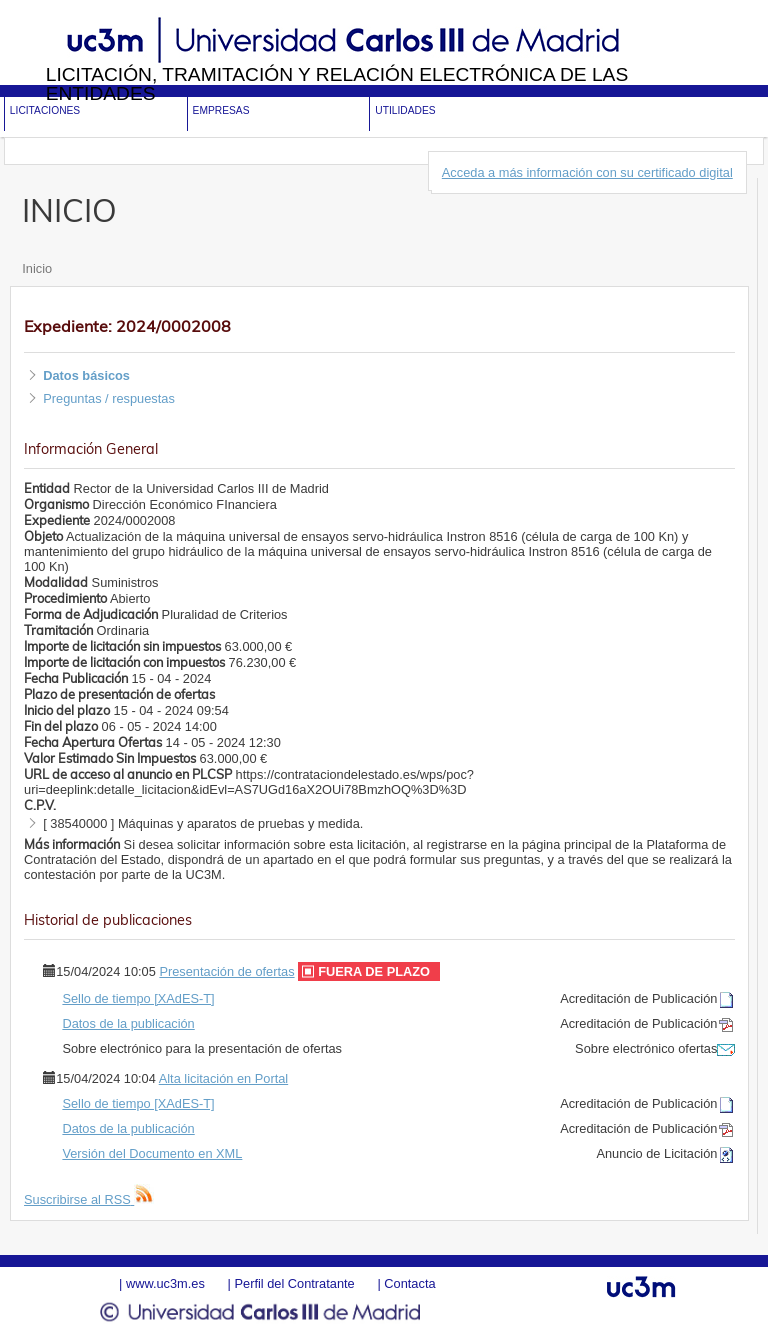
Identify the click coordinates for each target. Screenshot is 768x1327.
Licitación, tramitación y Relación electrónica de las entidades (337, 84)
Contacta (409, 1283)
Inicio (37, 268)
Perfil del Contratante (294, 1283)
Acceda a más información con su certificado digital (587, 172)
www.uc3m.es (165, 1283)
